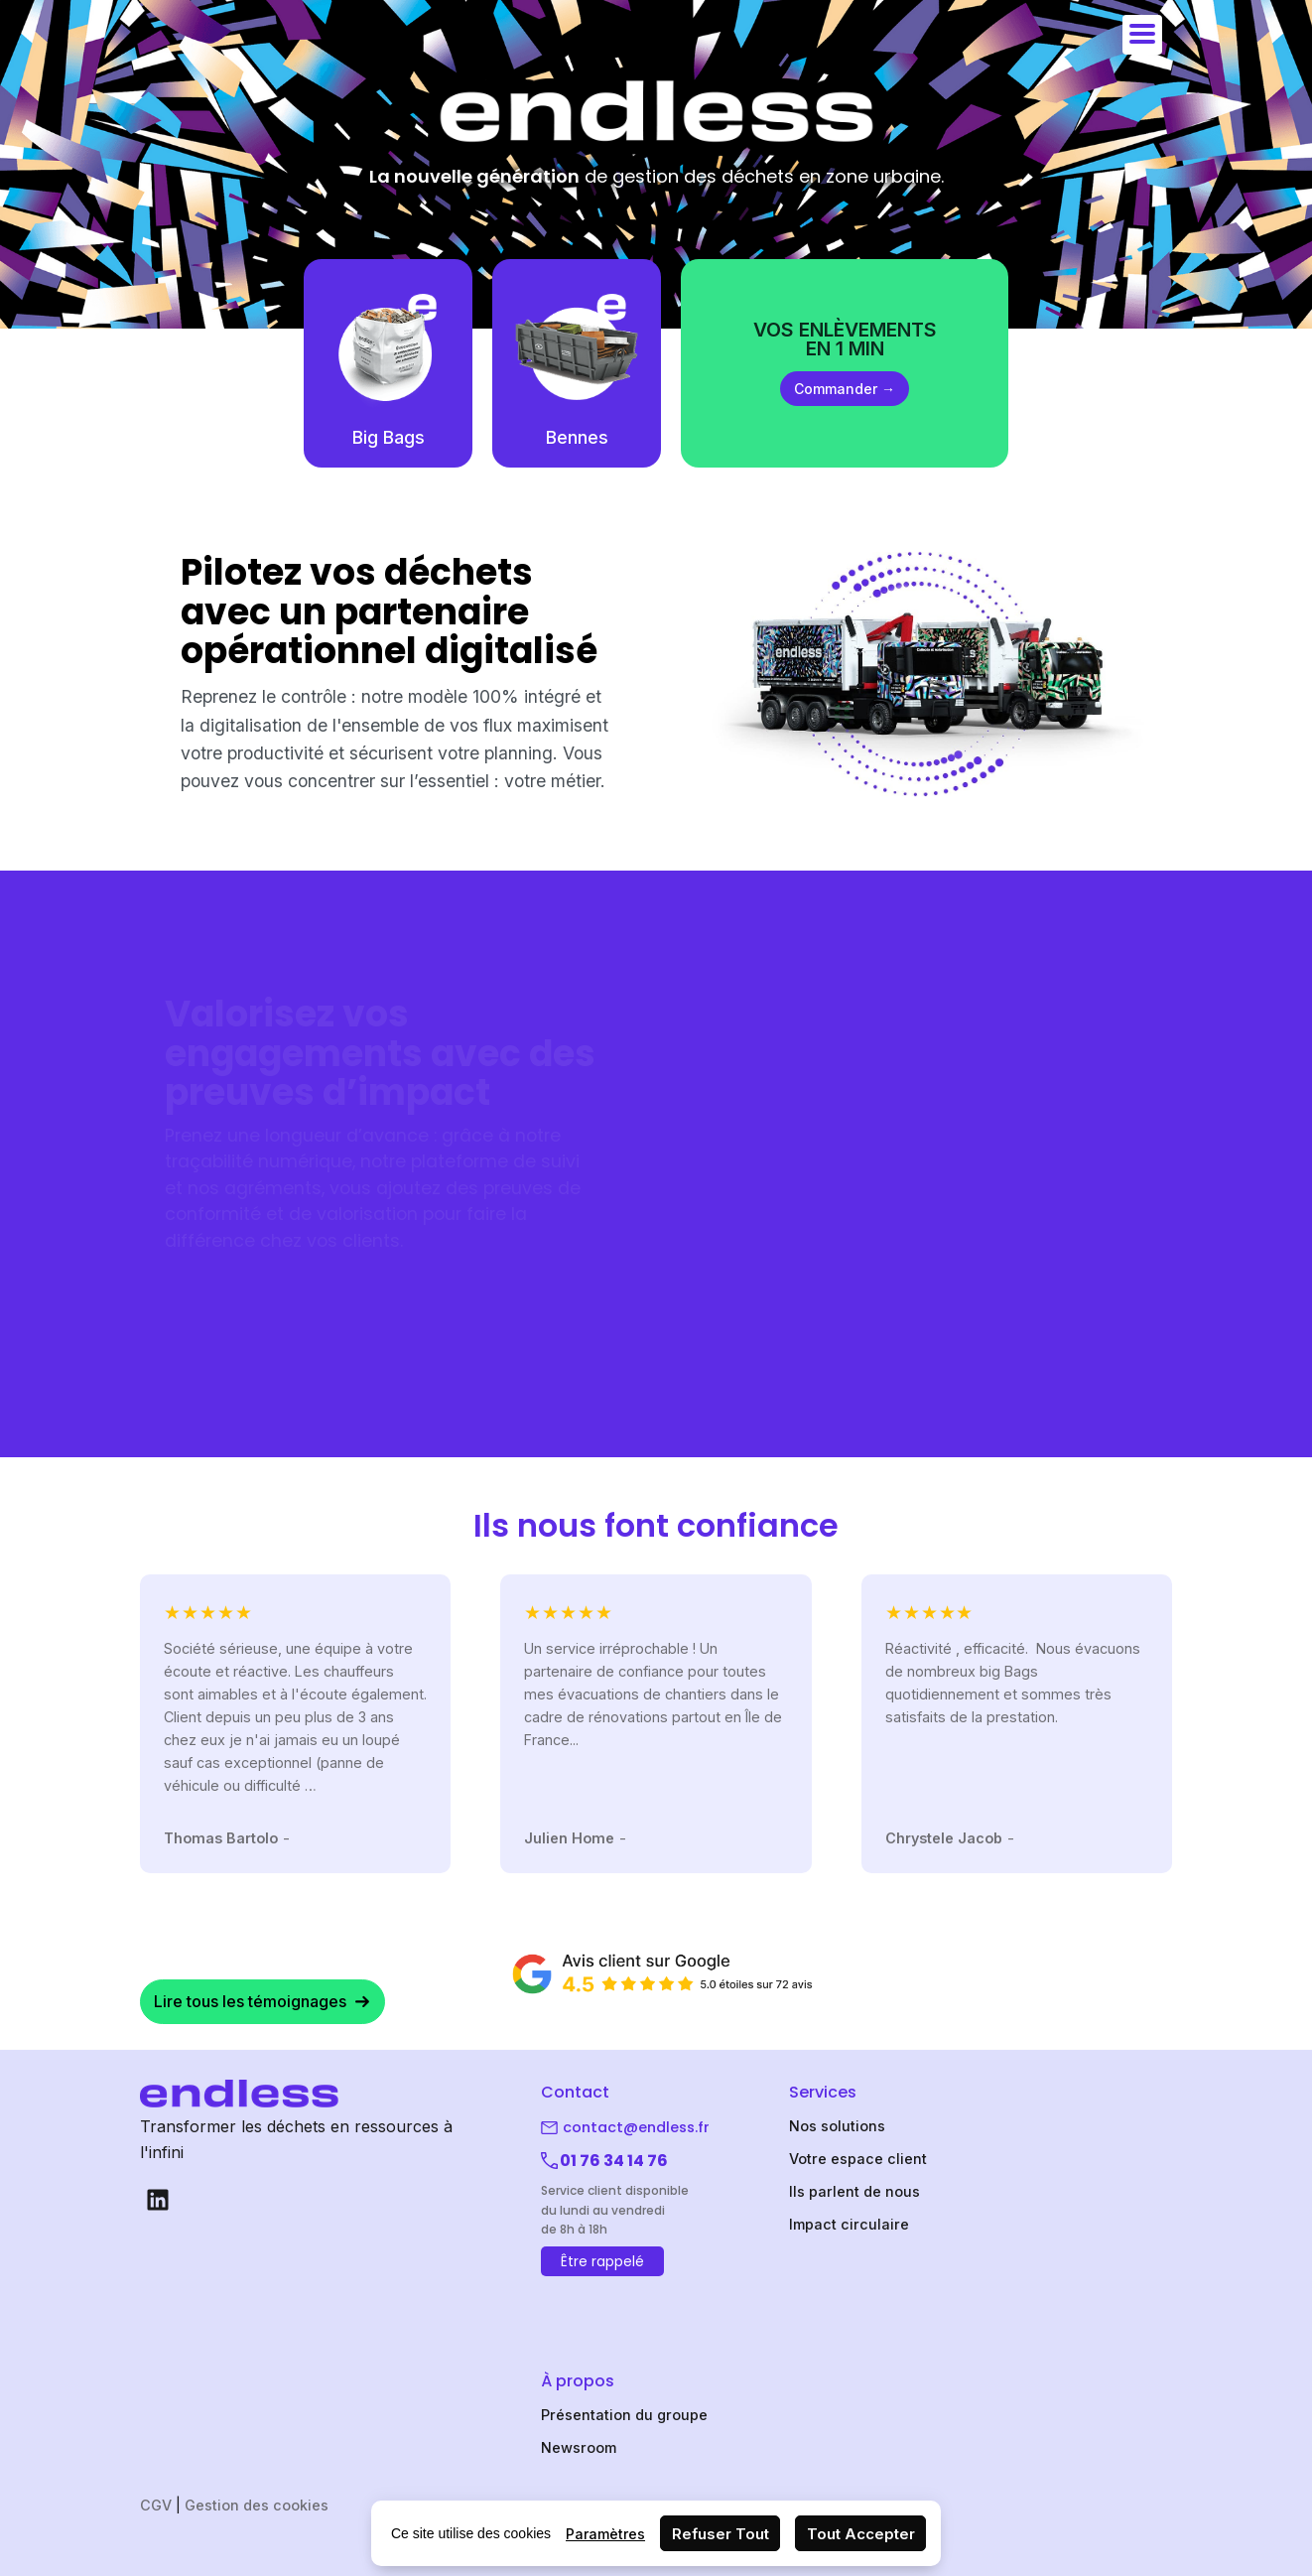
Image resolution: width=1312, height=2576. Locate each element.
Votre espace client (858, 2158)
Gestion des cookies (256, 2505)
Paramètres (605, 2533)
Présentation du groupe (624, 2414)
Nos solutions (837, 2125)
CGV (156, 2505)
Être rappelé (602, 2261)
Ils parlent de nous (854, 2191)
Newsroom (578, 2447)
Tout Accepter (861, 2533)
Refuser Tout (720, 2533)
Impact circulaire (849, 2224)
